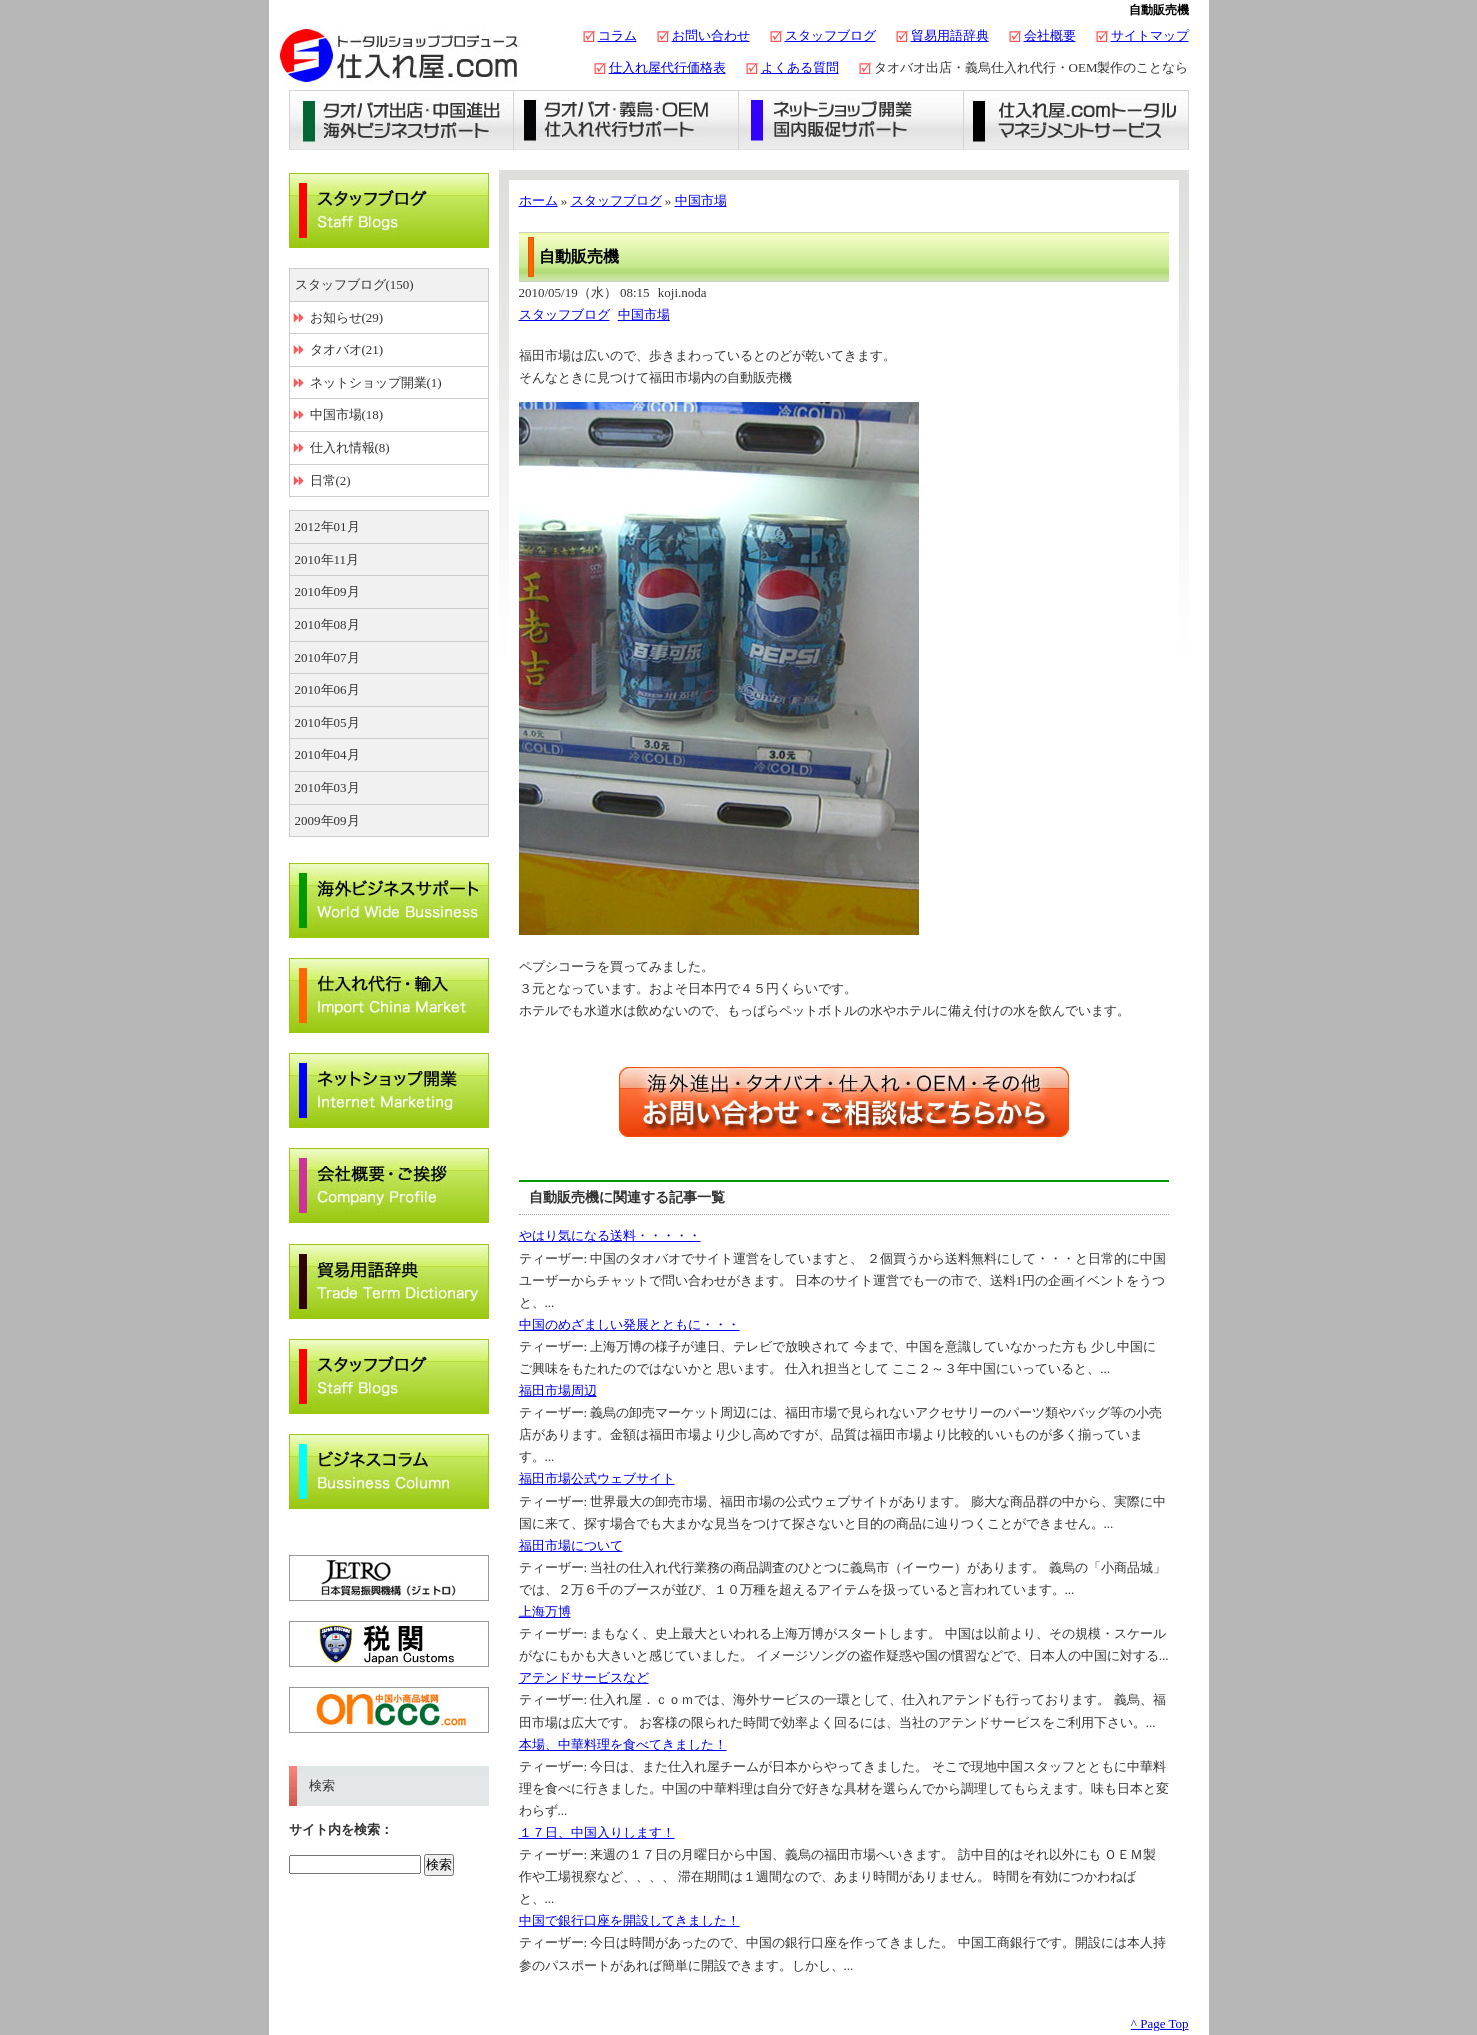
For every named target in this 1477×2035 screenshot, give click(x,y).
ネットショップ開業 (851, 120)
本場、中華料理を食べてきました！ (623, 1744)
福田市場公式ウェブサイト (597, 1478)
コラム (617, 35)
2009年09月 (327, 820)
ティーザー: (555, 1258)
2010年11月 (327, 559)
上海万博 (545, 1611)
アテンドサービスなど (584, 1677)
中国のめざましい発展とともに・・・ (629, 1324)
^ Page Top (1160, 2023)
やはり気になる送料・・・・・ (610, 1235)
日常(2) (330, 480)
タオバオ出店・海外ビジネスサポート (401, 120)
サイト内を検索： (341, 1829)
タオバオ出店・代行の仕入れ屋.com (399, 55)
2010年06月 (327, 689)
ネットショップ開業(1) (376, 382)
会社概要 (1050, 35)
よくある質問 (800, 67)
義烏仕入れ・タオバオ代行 (626, 120)
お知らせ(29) (347, 317)
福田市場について (571, 1545)
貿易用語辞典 (950, 35)
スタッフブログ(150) (354, 284)
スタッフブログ (830, 35)
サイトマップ (1150, 35)
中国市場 (701, 200)
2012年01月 (327, 526)
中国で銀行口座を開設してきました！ (629, 1920)
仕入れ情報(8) (350, 447)
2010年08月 (327, 624)
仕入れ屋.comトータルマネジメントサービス (1076, 120)
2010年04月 (327, 754)
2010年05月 (327, 722)
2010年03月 (327, 787)
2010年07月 (327, 657)
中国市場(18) (347, 414)
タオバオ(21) (347, 349)
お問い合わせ (711, 35)
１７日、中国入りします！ (597, 1832)
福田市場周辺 (558, 1390)
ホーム (538, 200)
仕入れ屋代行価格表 (667, 67)
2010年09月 (327, 591)
